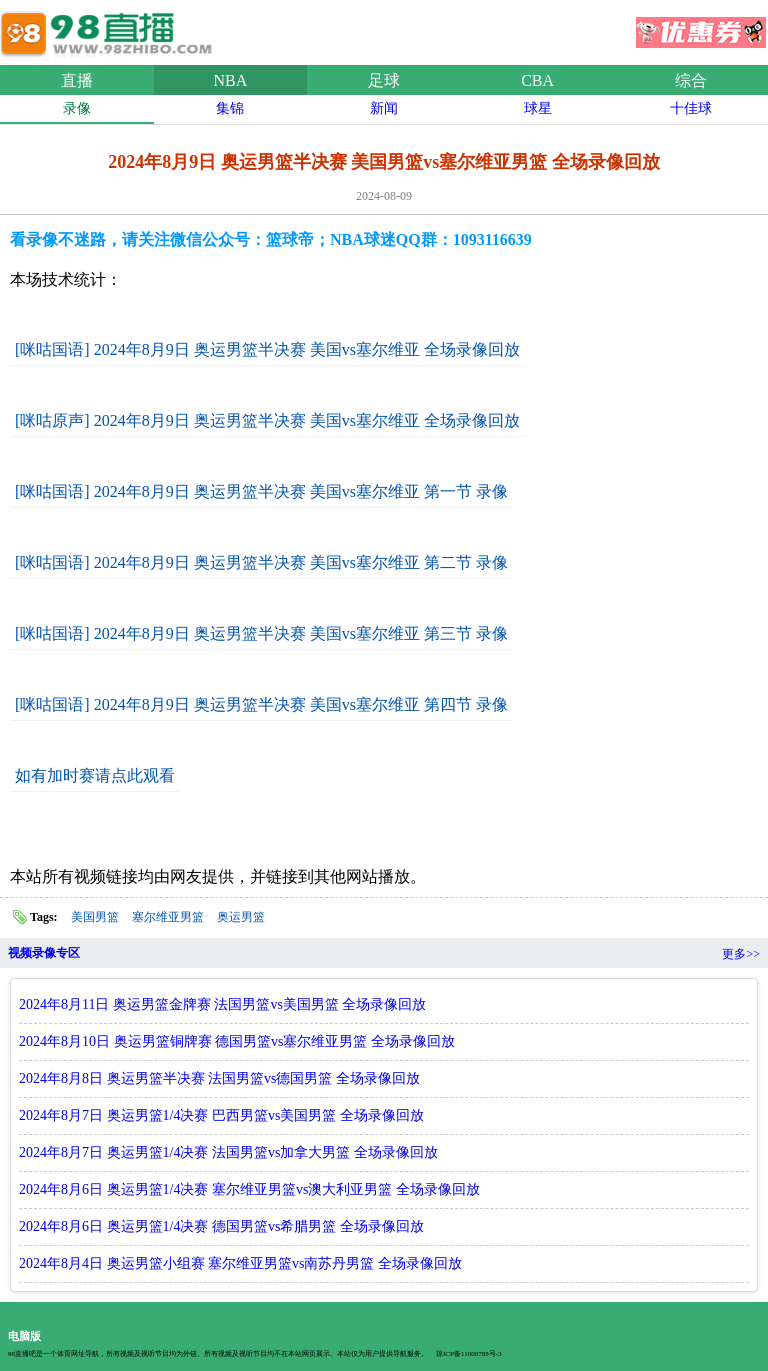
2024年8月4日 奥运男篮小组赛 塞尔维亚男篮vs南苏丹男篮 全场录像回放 (240, 1263)
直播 (77, 80)
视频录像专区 (44, 953)
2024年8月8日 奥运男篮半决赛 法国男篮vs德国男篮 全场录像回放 (219, 1078)
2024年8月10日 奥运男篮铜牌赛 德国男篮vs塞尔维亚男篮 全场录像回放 (237, 1041)
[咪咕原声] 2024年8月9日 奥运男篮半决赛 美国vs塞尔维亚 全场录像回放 (267, 420)
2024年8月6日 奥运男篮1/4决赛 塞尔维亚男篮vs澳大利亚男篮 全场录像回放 (249, 1189)
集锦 (230, 108)
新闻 (384, 108)
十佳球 (691, 108)
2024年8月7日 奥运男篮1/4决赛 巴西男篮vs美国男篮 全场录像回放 (221, 1115)
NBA (231, 80)
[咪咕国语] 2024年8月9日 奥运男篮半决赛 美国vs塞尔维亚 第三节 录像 (261, 633)
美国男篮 (95, 917)
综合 (691, 80)
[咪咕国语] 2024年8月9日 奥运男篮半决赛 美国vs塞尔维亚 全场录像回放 (267, 349)
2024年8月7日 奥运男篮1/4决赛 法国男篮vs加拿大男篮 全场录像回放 (228, 1152)
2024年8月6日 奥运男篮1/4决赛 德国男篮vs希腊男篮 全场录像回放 (221, 1226)
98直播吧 (110, 29)
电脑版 (24, 1336)
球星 (538, 108)
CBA (537, 80)
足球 (384, 80)
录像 (77, 108)
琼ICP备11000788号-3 (468, 1354)
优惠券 (701, 26)
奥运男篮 (241, 917)
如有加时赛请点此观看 (95, 775)
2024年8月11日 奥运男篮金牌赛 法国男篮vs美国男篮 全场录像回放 (222, 1004)
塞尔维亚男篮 (168, 917)
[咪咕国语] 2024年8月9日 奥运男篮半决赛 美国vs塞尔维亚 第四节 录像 (261, 704)
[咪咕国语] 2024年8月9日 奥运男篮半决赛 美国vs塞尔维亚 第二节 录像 (261, 562)
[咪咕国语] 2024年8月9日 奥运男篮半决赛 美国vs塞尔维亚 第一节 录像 (261, 491)
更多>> (741, 954)
